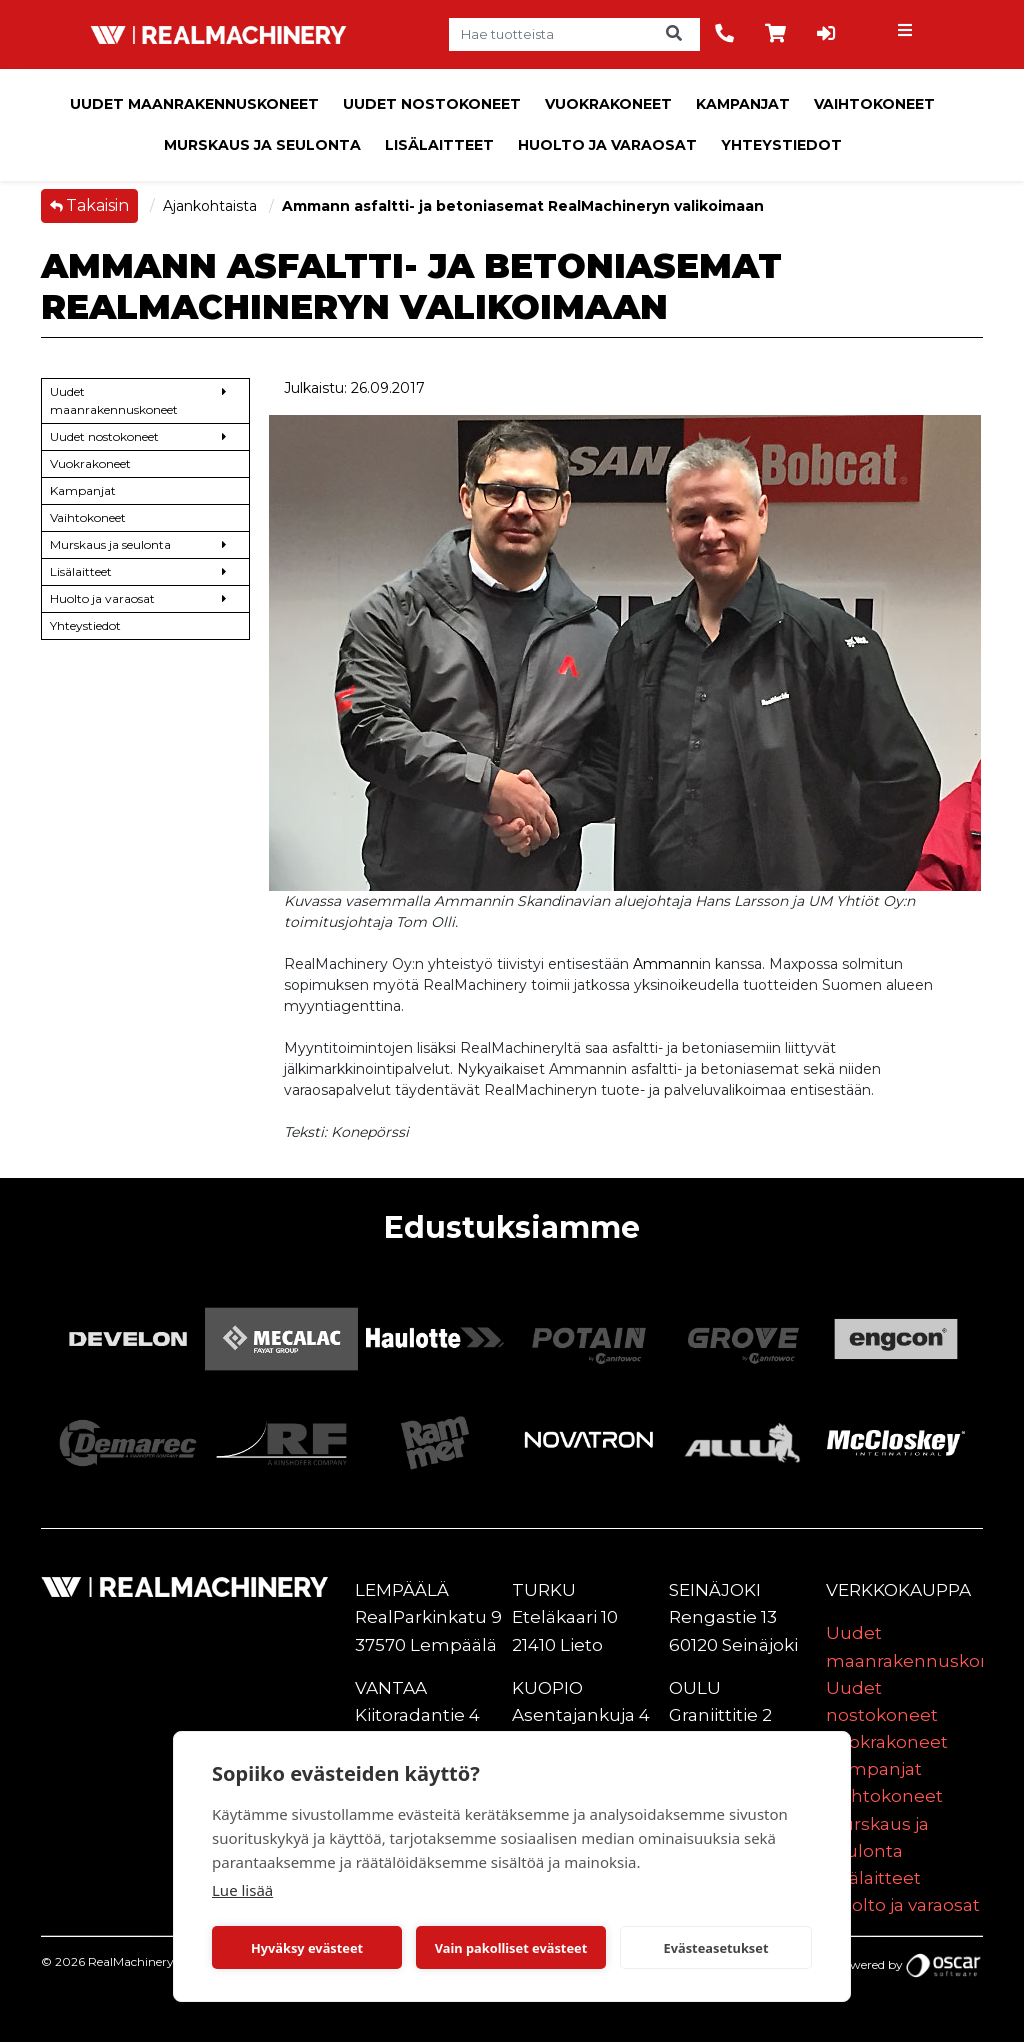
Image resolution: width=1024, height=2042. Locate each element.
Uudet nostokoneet (432, 104)
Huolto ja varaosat (607, 145)
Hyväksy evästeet (307, 1948)
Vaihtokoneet (874, 104)
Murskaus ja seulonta (262, 145)
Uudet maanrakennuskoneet (194, 104)
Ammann (666, 964)
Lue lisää (242, 1890)
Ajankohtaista (212, 206)
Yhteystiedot (781, 145)
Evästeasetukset (716, 1948)
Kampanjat (743, 104)
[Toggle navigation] (907, 35)
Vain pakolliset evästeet (511, 1948)
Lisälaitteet (439, 145)
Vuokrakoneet (608, 104)
